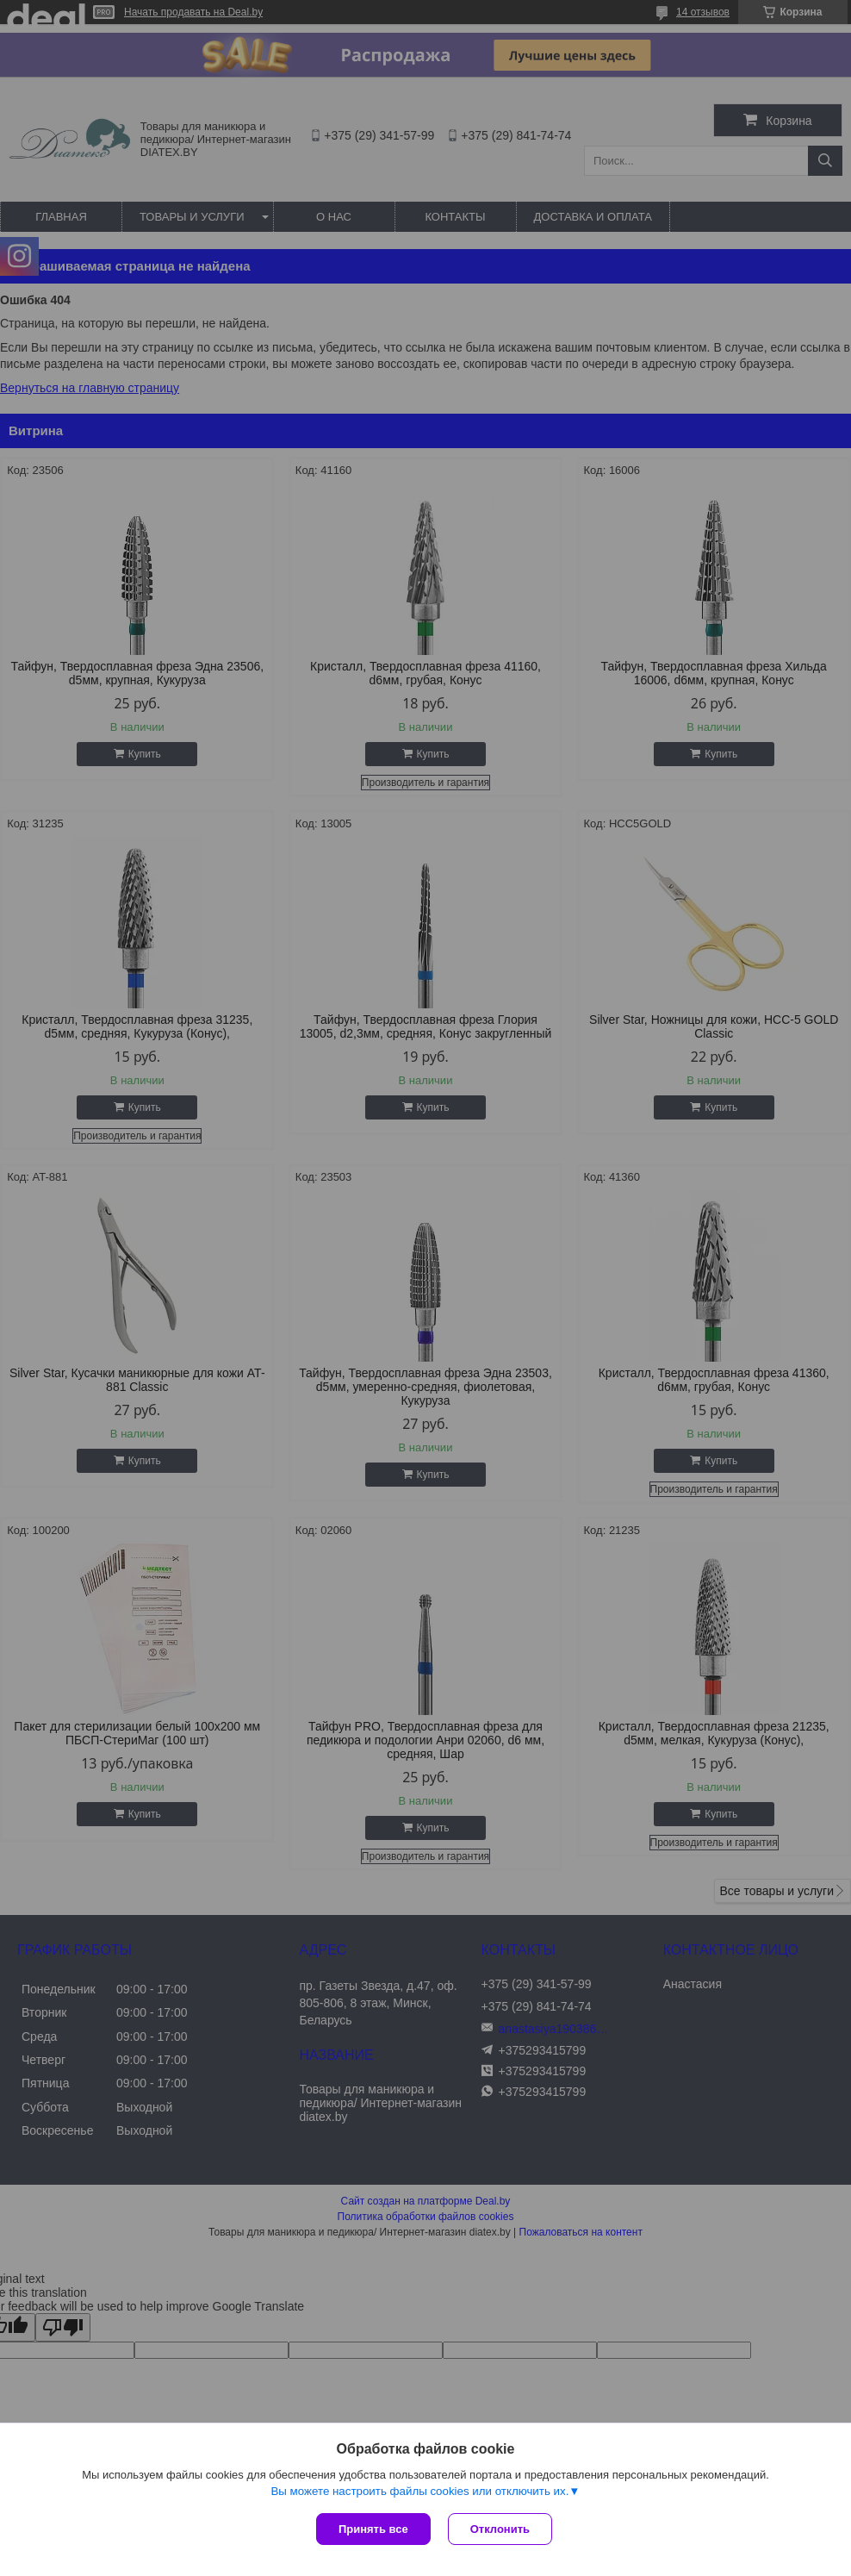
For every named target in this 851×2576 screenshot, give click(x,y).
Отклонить (500, 2529)
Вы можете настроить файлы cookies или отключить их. (419, 2491)
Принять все (373, 2529)
